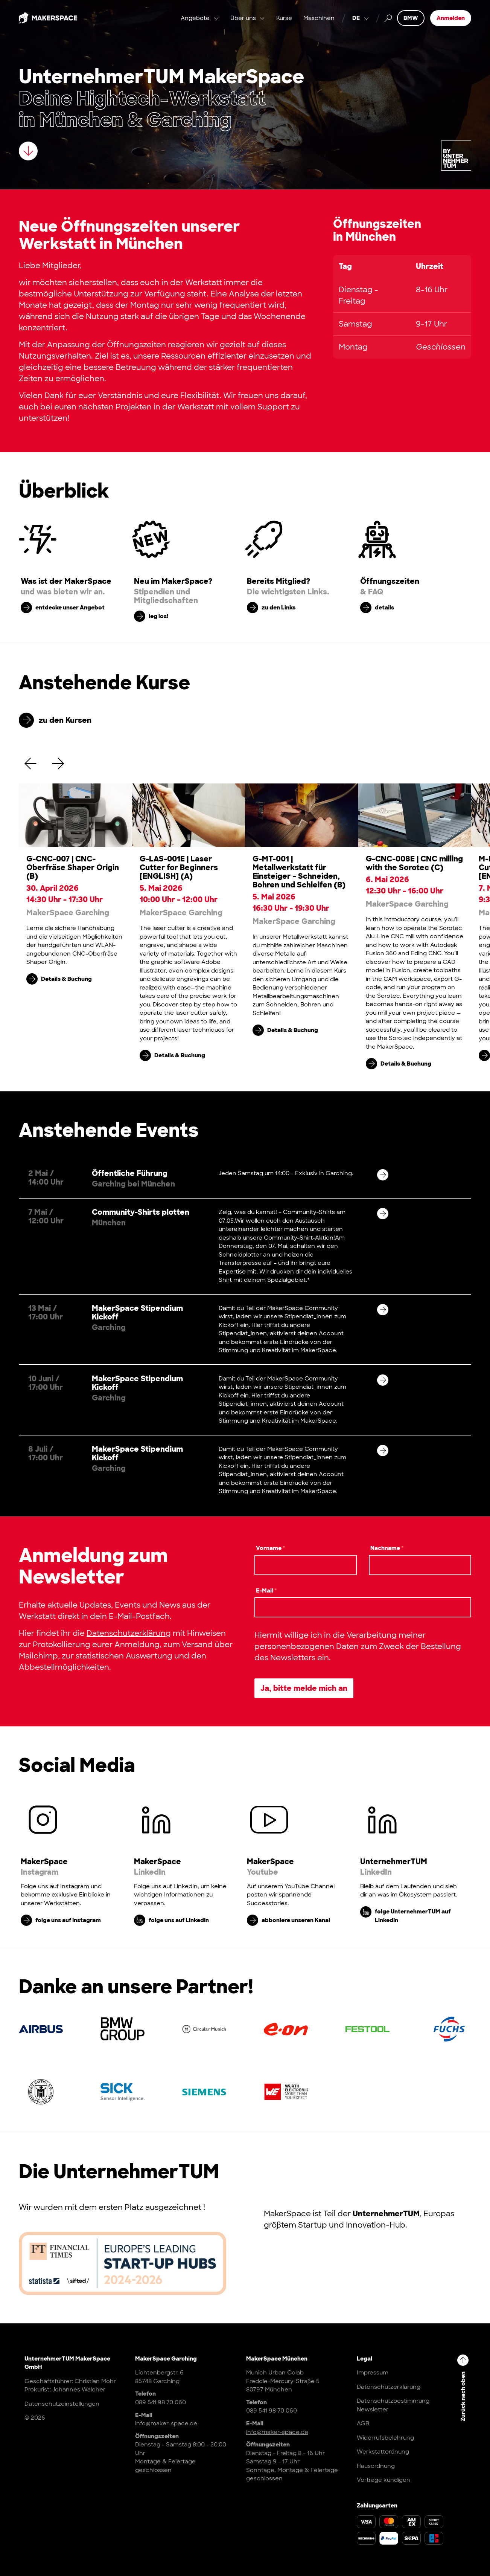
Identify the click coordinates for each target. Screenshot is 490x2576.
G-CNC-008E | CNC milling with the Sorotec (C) (414, 863)
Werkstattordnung (383, 2451)
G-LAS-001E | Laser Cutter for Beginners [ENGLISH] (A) (179, 867)
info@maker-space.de (166, 2423)
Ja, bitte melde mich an (303, 1688)
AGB (363, 2423)
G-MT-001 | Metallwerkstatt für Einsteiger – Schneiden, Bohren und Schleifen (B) (299, 872)
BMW (410, 19)
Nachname (387, 1548)
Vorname (270, 1548)
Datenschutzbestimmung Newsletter (393, 2405)
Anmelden (451, 19)
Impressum (372, 2372)
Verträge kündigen (383, 2480)
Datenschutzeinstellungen (61, 2404)
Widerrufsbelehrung (385, 2438)
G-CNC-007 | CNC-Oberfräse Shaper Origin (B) (72, 867)
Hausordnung (376, 2466)
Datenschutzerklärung (129, 1633)
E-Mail (266, 1590)
